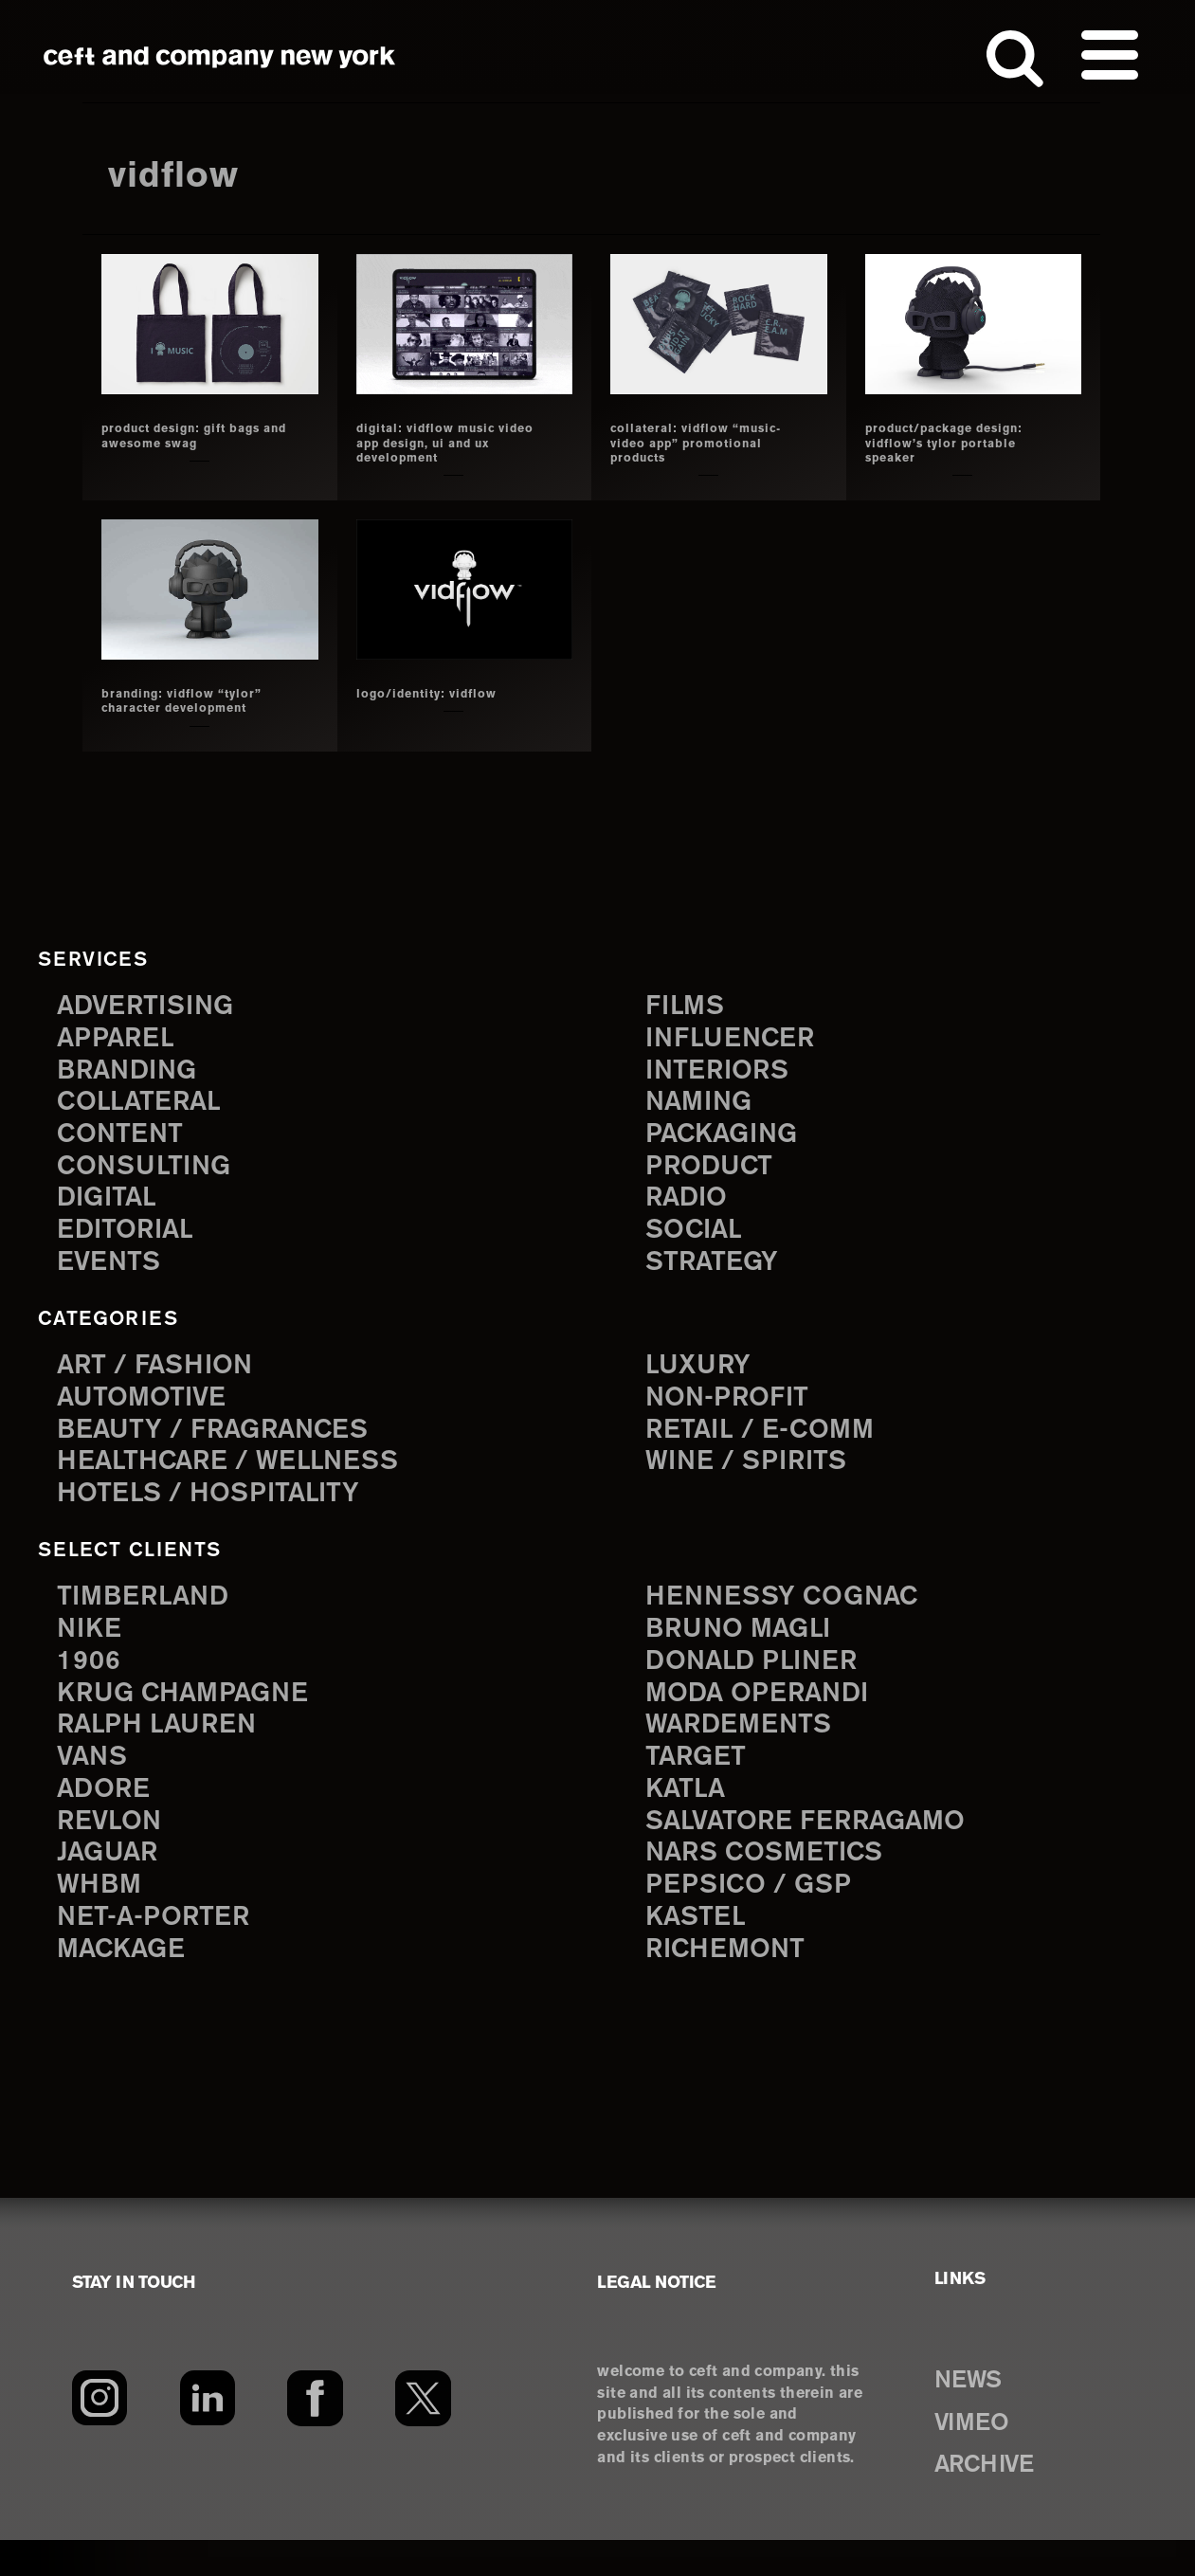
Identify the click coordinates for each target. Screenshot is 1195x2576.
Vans (96, 1782)
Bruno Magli (746, 1647)
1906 (90, 1681)
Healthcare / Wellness (241, 1477)
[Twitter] (424, 2433)
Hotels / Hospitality (219, 1511)
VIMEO (981, 2456)
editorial (131, 1241)
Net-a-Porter (161, 1951)
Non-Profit (734, 1410)
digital (111, 1207)
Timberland (150, 1612)
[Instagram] (99, 2433)
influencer (736, 1038)
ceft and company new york (220, 57)
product (714, 1173)
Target (699, 1782)
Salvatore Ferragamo (819, 1849)
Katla (688, 1815)
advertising (153, 1004)
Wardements (746, 1748)
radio (690, 1207)
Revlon (114, 1849)
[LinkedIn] (207, 2433)
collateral (145, 1105)
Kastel (699, 1951)
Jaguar (112, 1883)
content (125, 1139)
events (113, 1274)
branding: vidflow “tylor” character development (195, 701)
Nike (92, 1647)
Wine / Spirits (754, 1477)
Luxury (702, 1376)
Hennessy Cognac (793, 1612)
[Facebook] (315, 2433)
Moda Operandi (766, 1714)
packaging (728, 1139)
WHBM (103, 1917)
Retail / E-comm (768, 1444)
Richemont (732, 1984)
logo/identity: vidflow (437, 693)
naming (703, 1105)
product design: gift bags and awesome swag (176, 442)
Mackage (127, 1984)
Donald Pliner (760, 1681)
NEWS (977, 2415)
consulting (151, 1173)
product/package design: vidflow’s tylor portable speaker (949, 442)
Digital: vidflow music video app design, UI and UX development (450, 442)
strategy (716, 1274)
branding (133, 1071)
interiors (723, 1071)
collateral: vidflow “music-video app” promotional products (692, 442)
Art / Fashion (163, 1376)
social (698, 1241)
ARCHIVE (997, 2499)
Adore (107, 1815)
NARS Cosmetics (774, 1883)
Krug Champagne (194, 1714)
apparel (120, 1038)
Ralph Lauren (165, 1748)
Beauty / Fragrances (225, 1444)
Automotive (149, 1410)
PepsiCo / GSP (755, 1917)
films (688, 1004)
